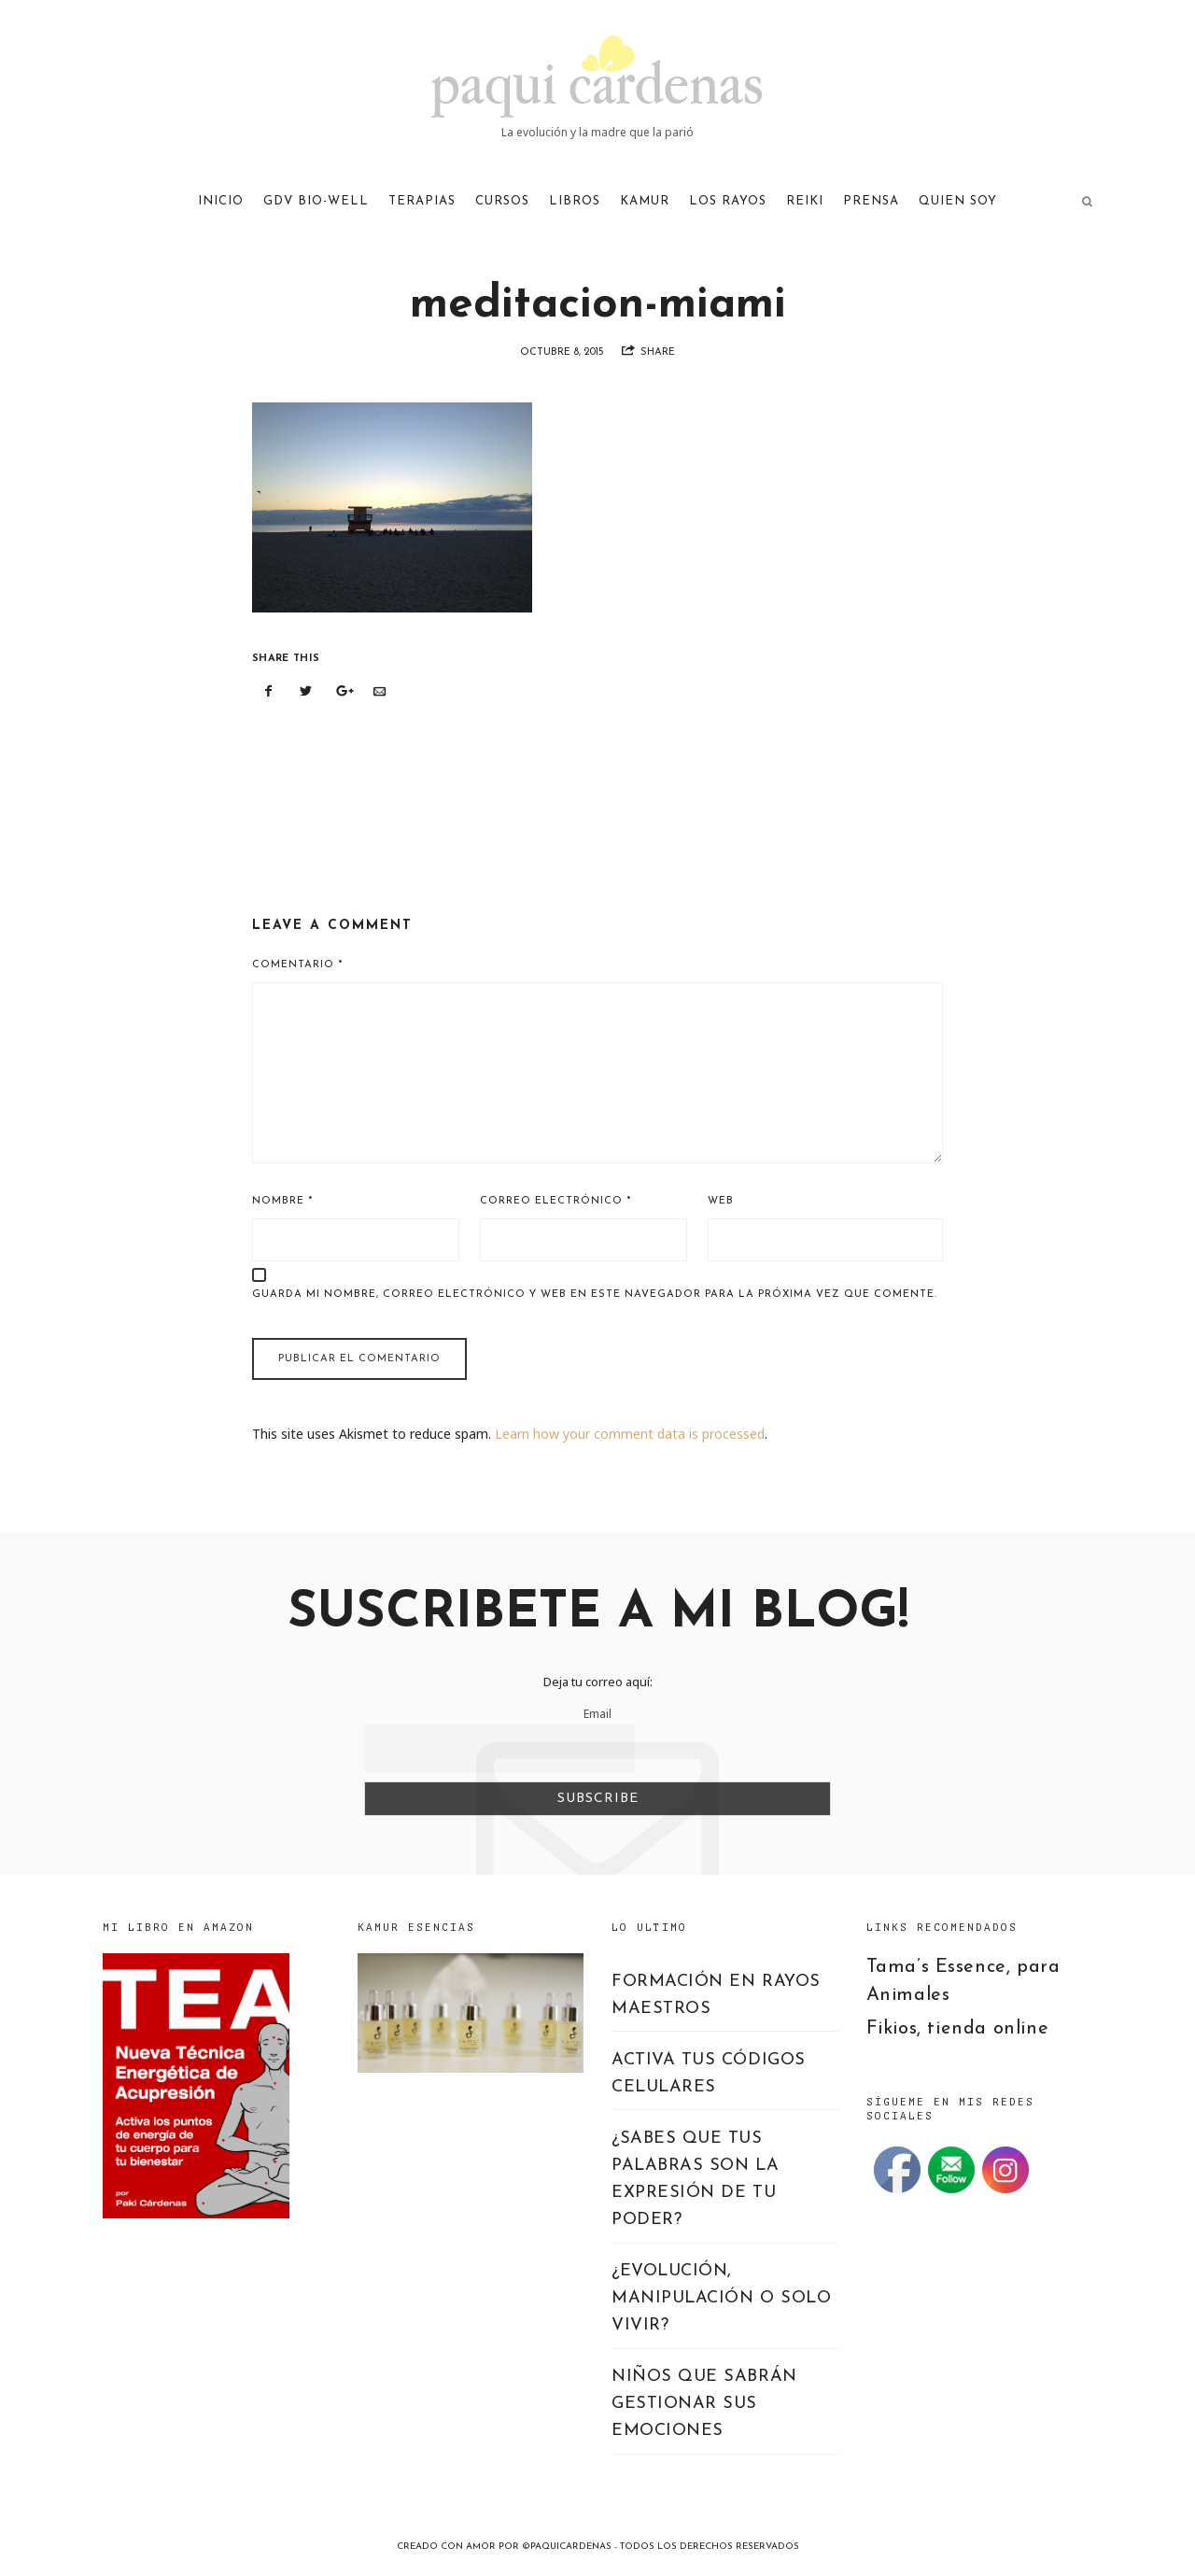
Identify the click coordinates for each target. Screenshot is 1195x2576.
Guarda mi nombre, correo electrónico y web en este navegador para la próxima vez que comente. (594, 1294)
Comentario (297, 965)
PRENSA (871, 201)
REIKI (804, 201)
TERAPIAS (422, 201)
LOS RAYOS (727, 201)
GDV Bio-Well (316, 201)
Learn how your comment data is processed (630, 1434)
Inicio (221, 201)
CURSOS (502, 201)
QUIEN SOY (958, 201)
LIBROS (574, 201)
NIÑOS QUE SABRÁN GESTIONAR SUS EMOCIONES (704, 2404)
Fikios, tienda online (957, 2029)
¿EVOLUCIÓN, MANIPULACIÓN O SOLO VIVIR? (721, 2298)
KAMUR (644, 201)
